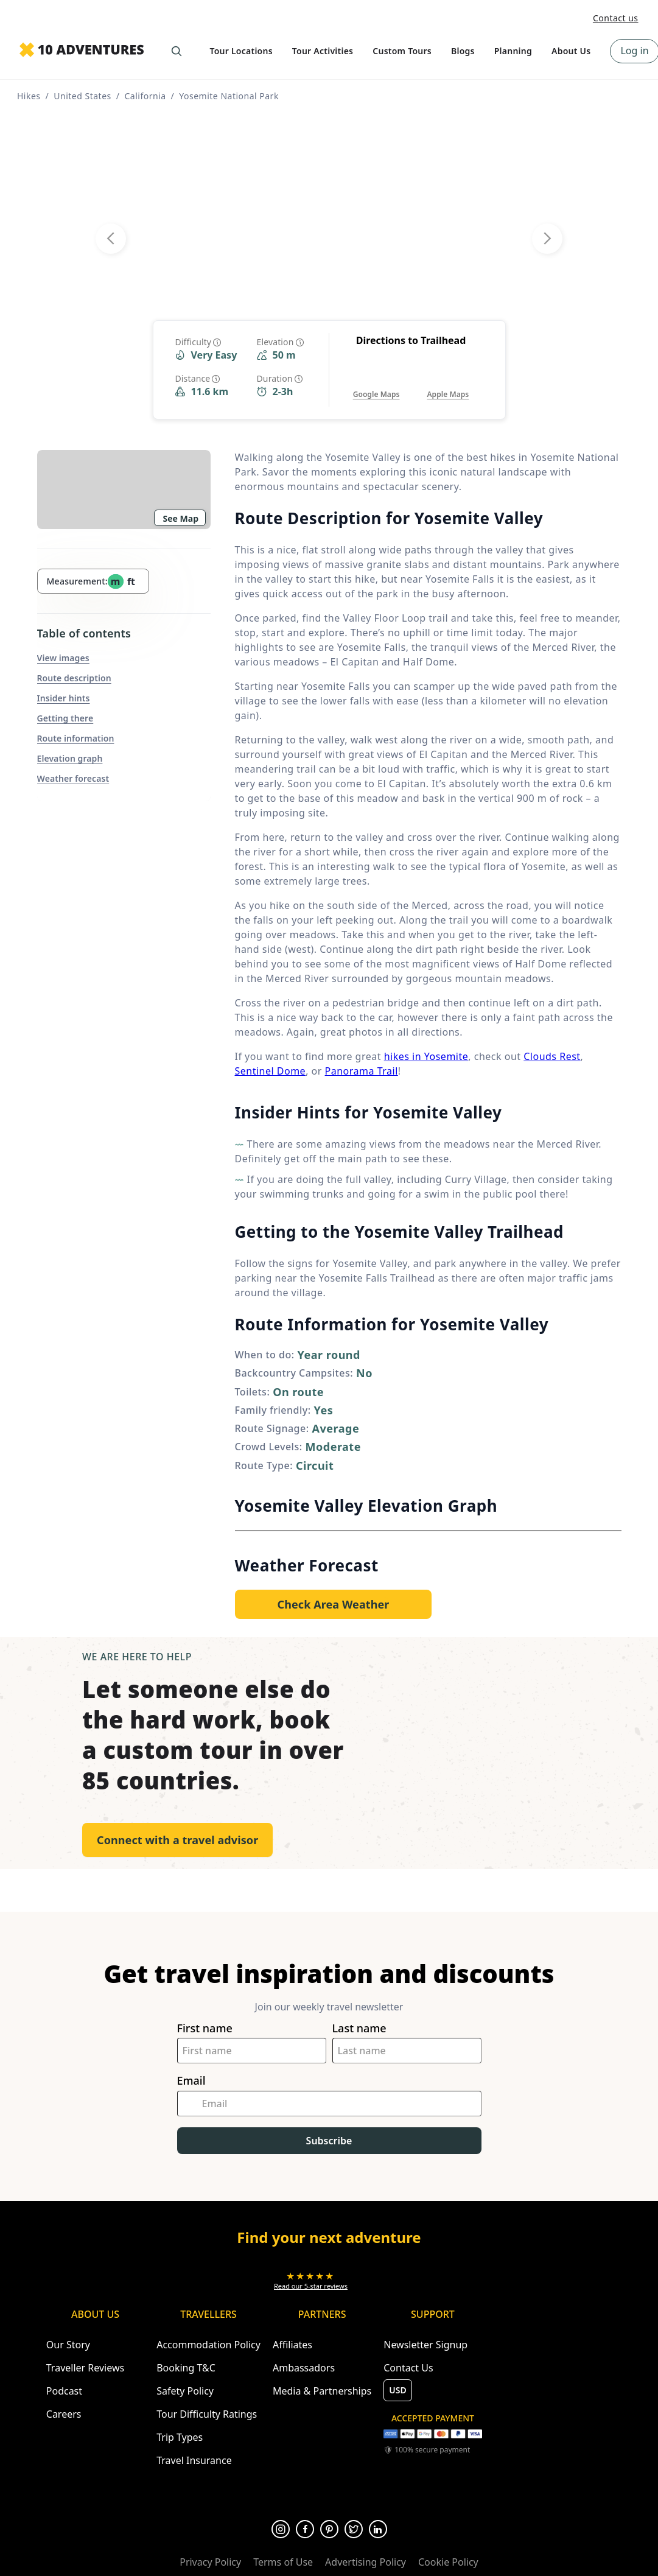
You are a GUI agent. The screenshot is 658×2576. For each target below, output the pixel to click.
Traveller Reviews (85, 2367)
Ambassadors (304, 2367)
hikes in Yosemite (426, 1056)
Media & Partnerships (322, 2391)
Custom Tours (402, 51)
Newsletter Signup (425, 2344)
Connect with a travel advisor (177, 1840)
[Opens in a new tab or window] (376, 382)
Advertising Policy (365, 2562)
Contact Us (408, 2367)
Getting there (65, 718)
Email (191, 2080)
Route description (74, 678)
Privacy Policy (210, 2562)
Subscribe (329, 2140)
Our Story (68, 2344)
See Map (181, 518)
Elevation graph (70, 758)
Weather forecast (73, 778)
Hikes (29, 96)
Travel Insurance (194, 2460)
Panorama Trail (361, 1071)
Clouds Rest (551, 1056)
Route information (75, 738)
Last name (359, 2028)
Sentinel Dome (270, 1071)
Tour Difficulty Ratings (206, 2414)
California (145, 96)
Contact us (616, 18)
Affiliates (292, 2344)
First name (205, 2028)
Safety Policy (185, 2391)
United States (82, 96)
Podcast (64, 2391)
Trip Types (179, 2437)
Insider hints (63, 698)
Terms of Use (283, 2562)
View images (63, 658)
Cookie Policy (448, 2562)
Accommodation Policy (208, 2344)
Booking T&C (185, 2367)
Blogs (463, 51)
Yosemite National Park (229, 96)
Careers (64, 2414)
